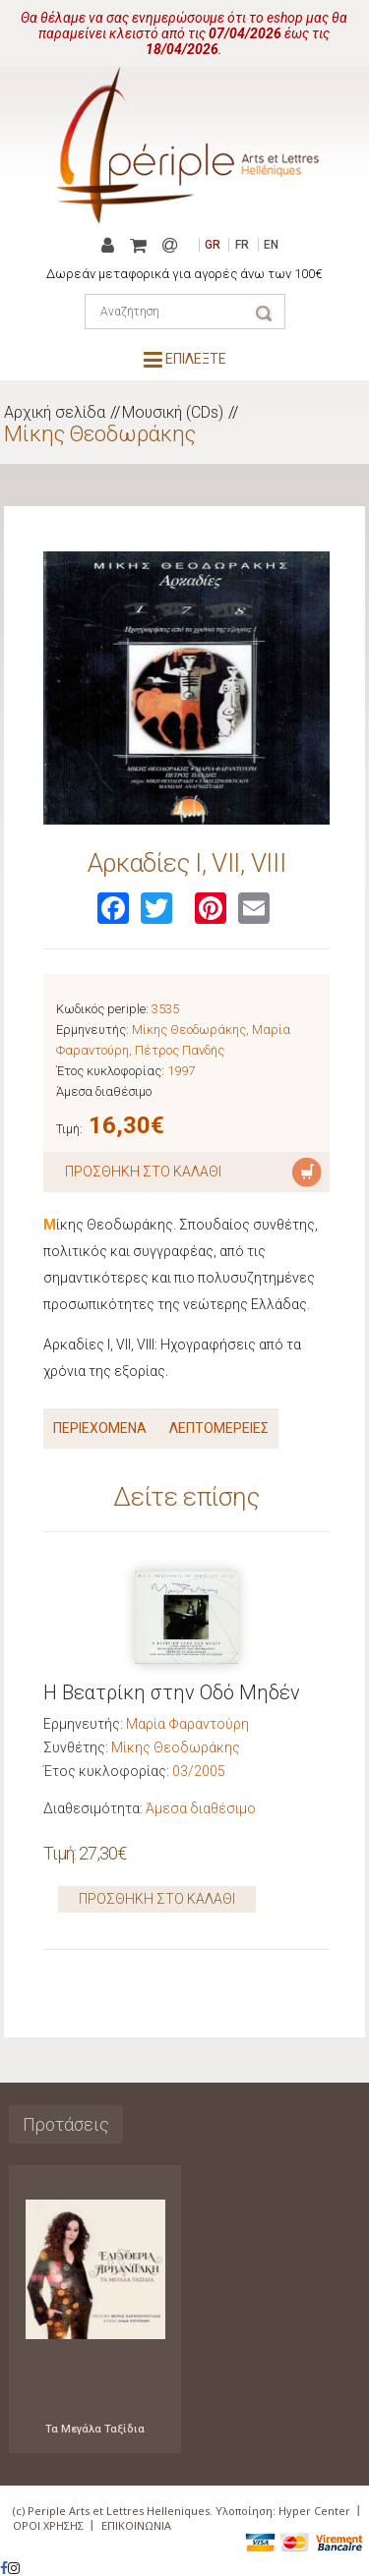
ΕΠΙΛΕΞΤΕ (185, 359)
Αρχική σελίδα (54, 412)
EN (271, 245)
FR (242, 245)
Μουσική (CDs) (172, 412)
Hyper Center (314, 2510)
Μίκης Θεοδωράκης (100, 434)
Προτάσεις (66, 2124)
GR (212, 245)
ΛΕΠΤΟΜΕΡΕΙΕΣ (219, 1428)
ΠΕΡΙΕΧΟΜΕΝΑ (100, 1428)
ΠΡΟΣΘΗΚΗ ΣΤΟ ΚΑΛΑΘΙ (157, 1899)
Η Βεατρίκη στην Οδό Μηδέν (171, 1692)
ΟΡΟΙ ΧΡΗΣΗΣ (48, 2525)
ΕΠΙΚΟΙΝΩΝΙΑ (136, 2525)
